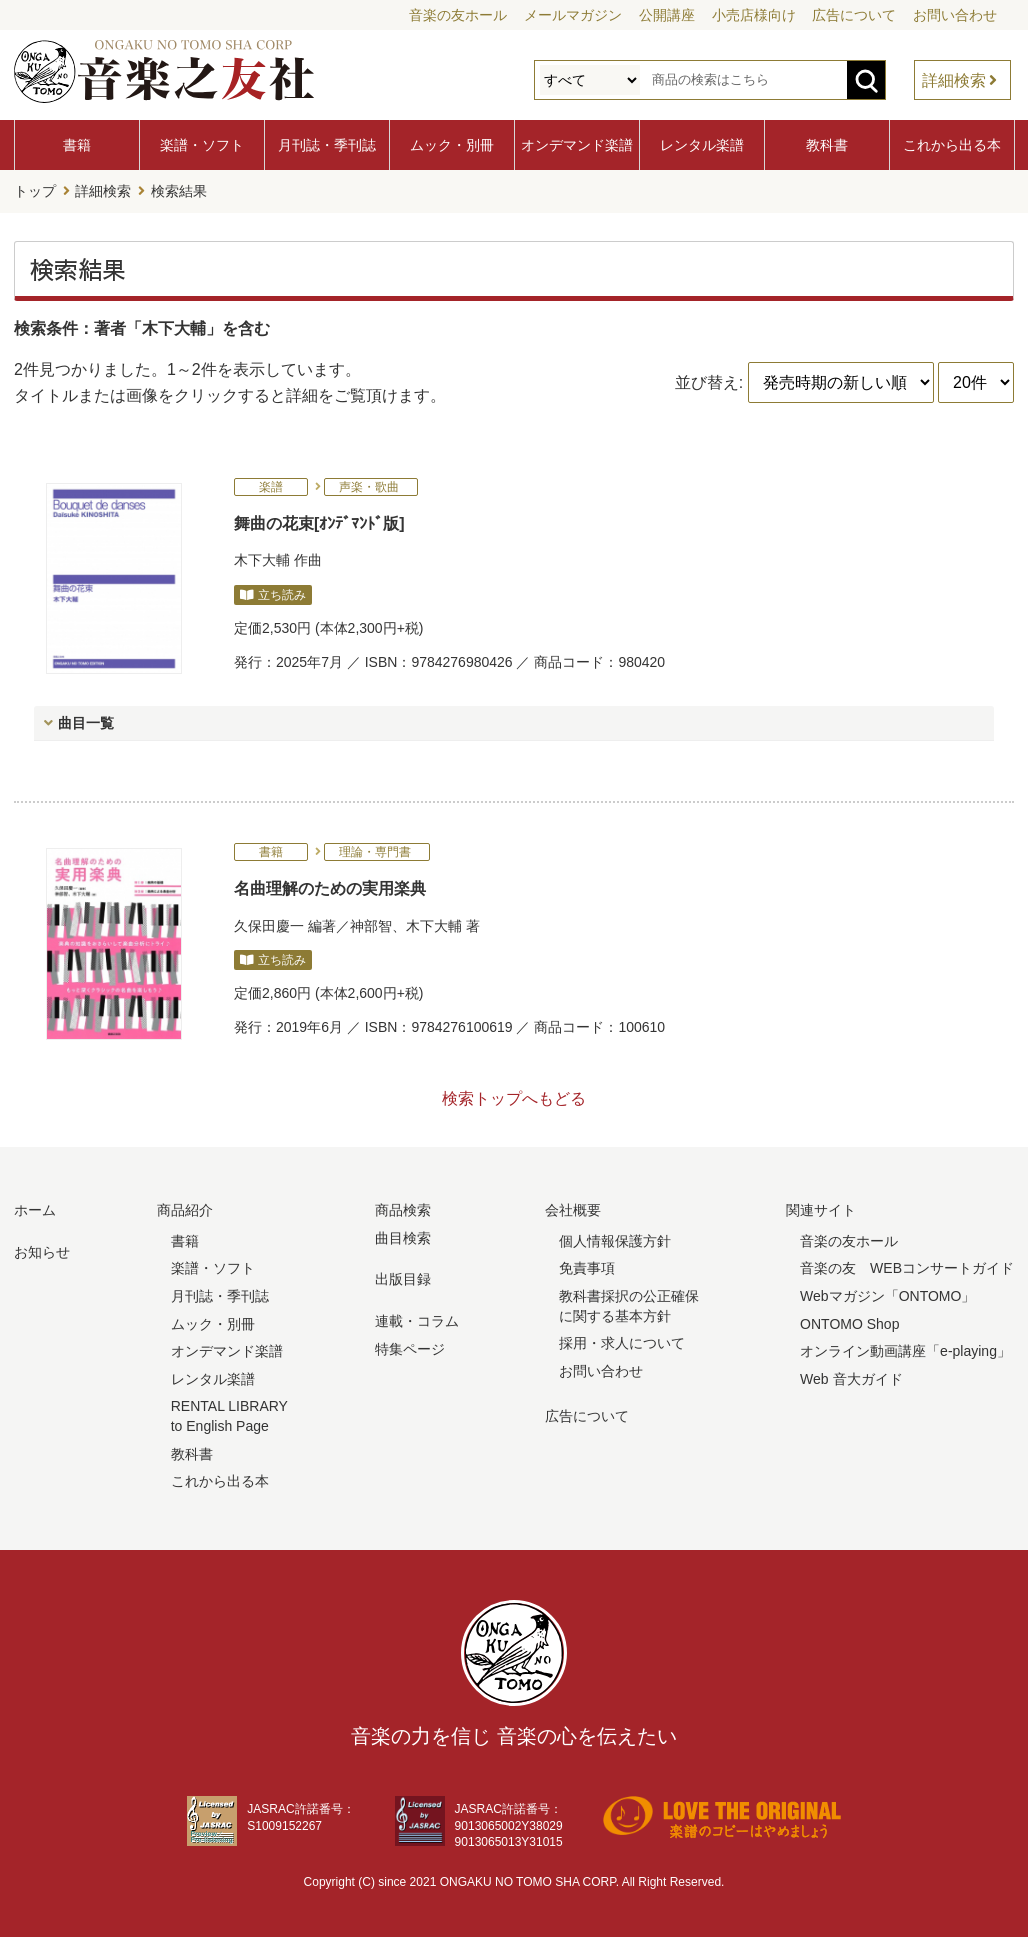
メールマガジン (573, 15)
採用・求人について (622, 1342)
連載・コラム (417, 1320)
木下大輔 (262, 559)
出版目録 (403, 1279)
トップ (35, 191)
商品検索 (403, 1209)
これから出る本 (952, 145)
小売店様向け (754, 15)
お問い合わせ (955, 15)
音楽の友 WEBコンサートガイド (907, 1268)
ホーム (35, 1209)
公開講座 (667, 15)
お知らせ (42, 1251)
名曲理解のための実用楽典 (330, 887)
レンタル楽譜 (702, 145)
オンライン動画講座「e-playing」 (905, 1350)
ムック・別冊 (452, 145)
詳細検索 (954, 80)
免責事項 (587, 1268)
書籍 (77, 145)
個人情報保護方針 (615, 1240)
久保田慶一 (269, 925)
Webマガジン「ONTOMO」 (887, 1295)
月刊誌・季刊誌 (327, 145)
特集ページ (410, 1348)
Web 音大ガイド (851, 1378)
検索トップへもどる (514, 1097)
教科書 (827, 145)
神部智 (371, 925)
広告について (854, 15)
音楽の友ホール (458, 15)
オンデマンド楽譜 (577, 145)
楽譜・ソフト (202, 145)
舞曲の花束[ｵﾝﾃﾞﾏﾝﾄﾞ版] (319, 522)
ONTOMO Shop (849, 1323)
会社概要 (573, 1209)
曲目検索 (403, 1237)
